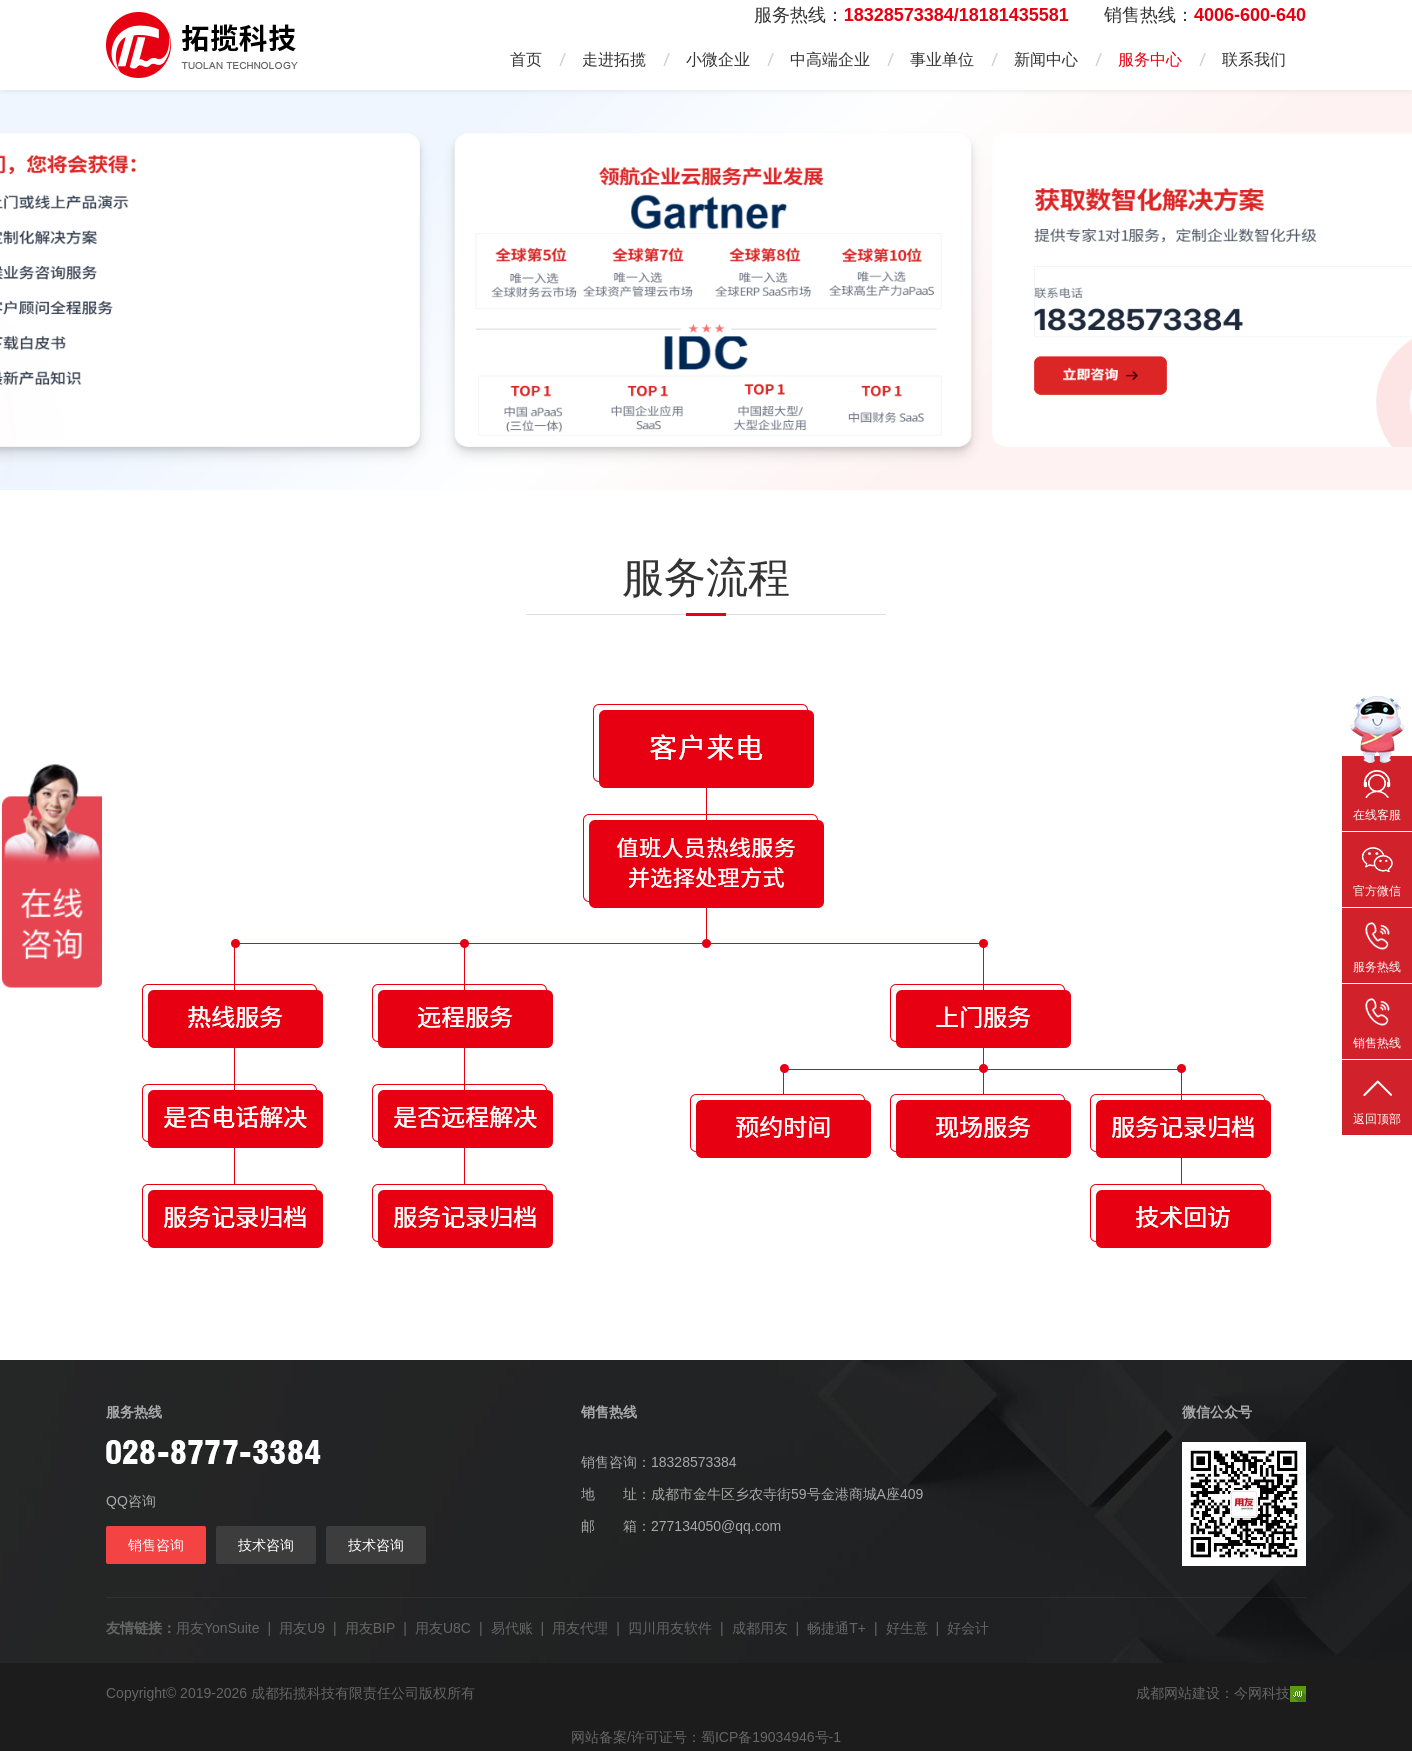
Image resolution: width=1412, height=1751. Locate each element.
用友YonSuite (218, 1628)
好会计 (968, 1628)
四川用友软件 (670, 1628)
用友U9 (302, 1628)
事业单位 (942, 59)
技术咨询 (266, 1545)
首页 (526, 59)
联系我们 (1254, 59)
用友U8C (443, 1628)
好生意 (907, 1628)
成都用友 (760, 1628)
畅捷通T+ (836, 1628)
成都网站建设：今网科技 (1221, 1693)
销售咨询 (156, 1545)
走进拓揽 (614, 59)
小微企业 (718, 59)
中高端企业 (830, 59)
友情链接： (141, 1628)
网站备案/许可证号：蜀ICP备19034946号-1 (706, 1737)
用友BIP (370, 1628)
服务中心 (1150, 59)
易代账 (512, 1628)
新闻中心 (1046, 59)
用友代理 (580, 1628)
